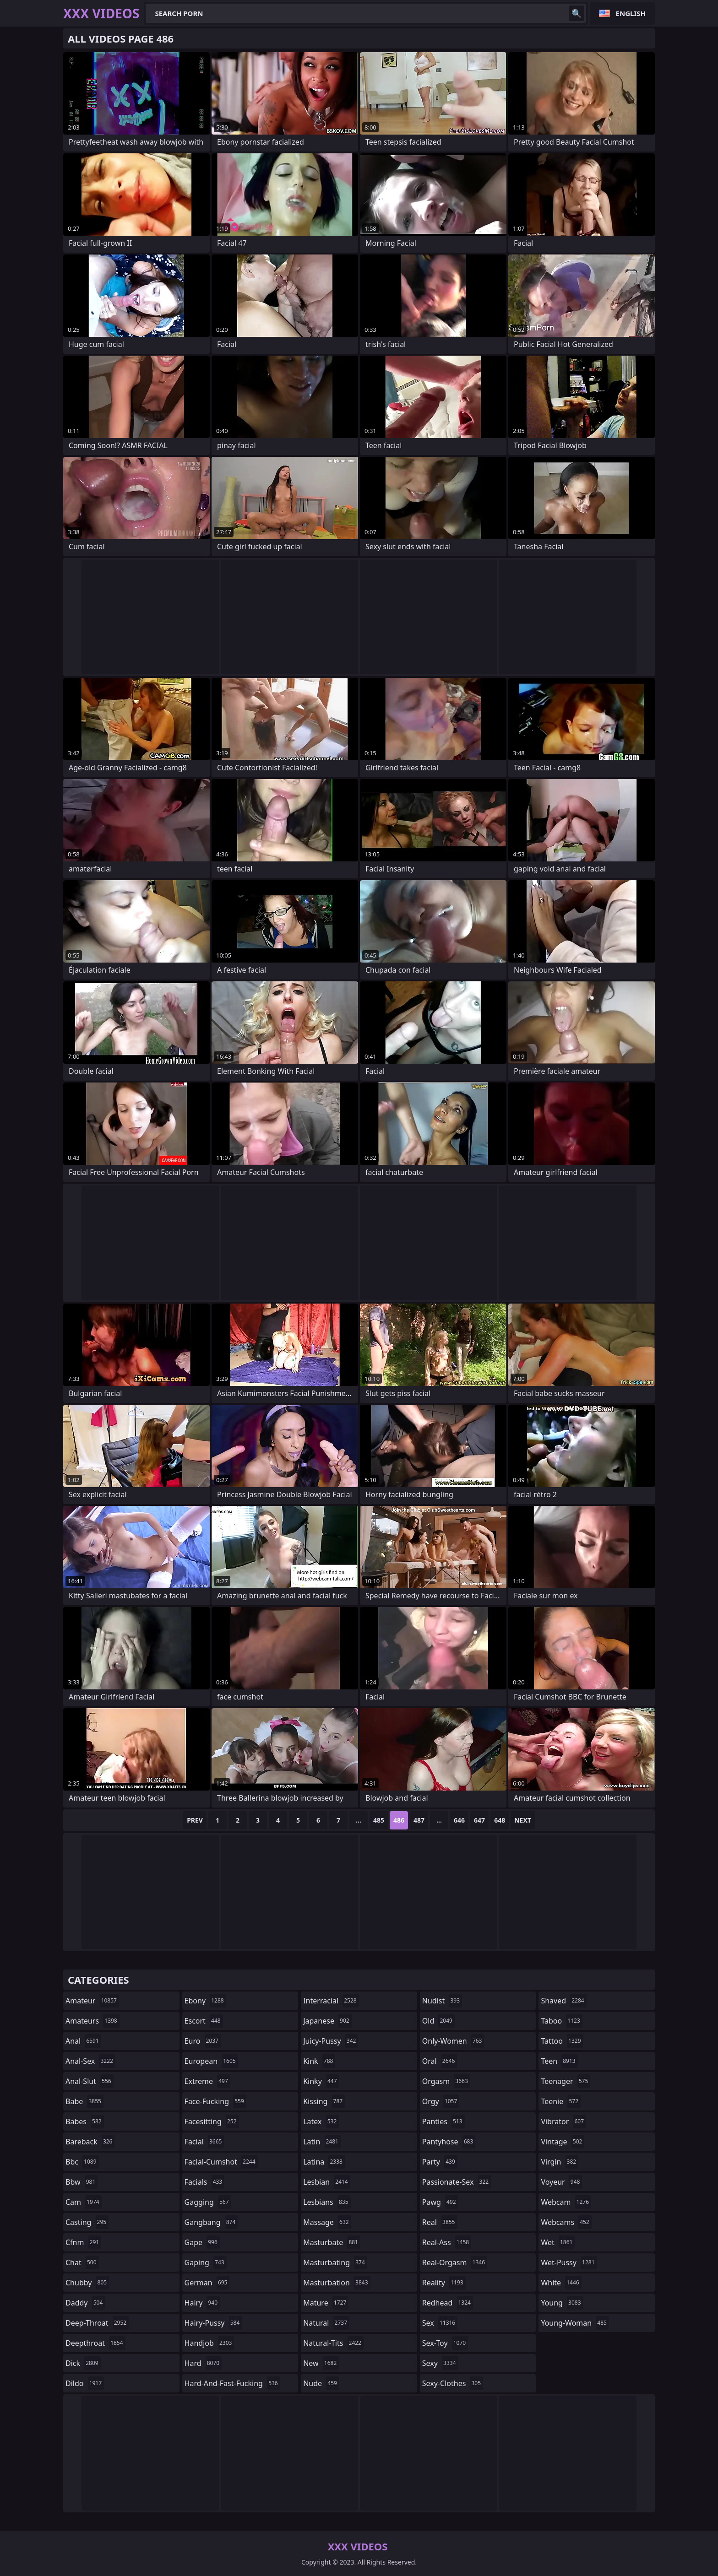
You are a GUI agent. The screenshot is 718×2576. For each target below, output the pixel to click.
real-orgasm (454, 2262)
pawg (440, 2202)
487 (418, 1820)
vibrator (563, 2121)
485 (378, 1820)
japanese (327, 2021)
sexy (440, 2363)
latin (322, 2141)
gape (202, 2242)
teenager (565, 2081)
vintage (562, 2141)
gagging (208, 2202)
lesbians (326, 2202)
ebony (205, 2001)
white (561, 2282)
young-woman (575, 2323)
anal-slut (89, 2081)
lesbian (326, 2182)
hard (203, 2363)
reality (444, 2282)
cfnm (83, 2242)
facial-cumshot (221, 2162)
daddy (85, 2303)
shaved (563, 2001)
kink (319, 2061)
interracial (331, 2001)
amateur (92, 2001)
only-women (453, 2041)
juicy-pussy (330, 2041)
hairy (202, 2303)
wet (558, 2242)
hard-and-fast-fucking (232, 2383)
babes (84, 2121)
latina (324, 2162)
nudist (442, 2001)
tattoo (562, 2041)
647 (479, 1820)
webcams (566, 2222)
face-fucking (215, 2101)
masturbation (336, 2282)
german (207, 2282)
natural (326, 2323)
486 (398, 1820)
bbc (82, 2162)
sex (439, 2323)
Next (522, 1820)
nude (321, 2383)
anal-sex (90, 2061)
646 (459, 1820)
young (562, 2303)
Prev (195, 1820)
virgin (559, 2162)
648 (499, 1820)
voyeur (561, 2182)
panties (443, 2121)
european (211, 2061)
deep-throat (97, 2323)
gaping (206, 2262)
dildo (84, 2383)
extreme (207, 2081)
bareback (89, 2141)
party (439, 2162)
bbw (81, 2182)
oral (439, 2061)
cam (83, 2202)
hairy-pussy (213, 2323)
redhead (447, 2303)
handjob (209, 2343)
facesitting (212, 2121)
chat (82, 2262)
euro (203, 2041)
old (438, 2021)
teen (559, 2061)
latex (321, 2121)
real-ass (446, 2242)
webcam (566, 2202)
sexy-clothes (452, 2383)
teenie (561, 2101)
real (439, 2222)
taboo (561, 2021)
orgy (441, 2101)
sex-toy (445, 2343)
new (321, 2363)
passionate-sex (456, 2182)
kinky (321, 2081)
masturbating (335, 2262)
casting (87, 2222)
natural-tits (333, 2343)
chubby (87, 2282)
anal (83, 2041)
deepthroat (95, 2343)
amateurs (92, 2021)
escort (204, 2021)
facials (205, 2182)
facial (204, 2141)
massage (327, 2222)
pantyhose (449, 2141)
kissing (324, 2101)
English (631, 13)
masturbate (331, 2242)
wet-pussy (569, 2262)
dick (83, 2363)
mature (325, 2303)
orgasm (446, 2081)
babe (84, 2101)
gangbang (211, 2222)
